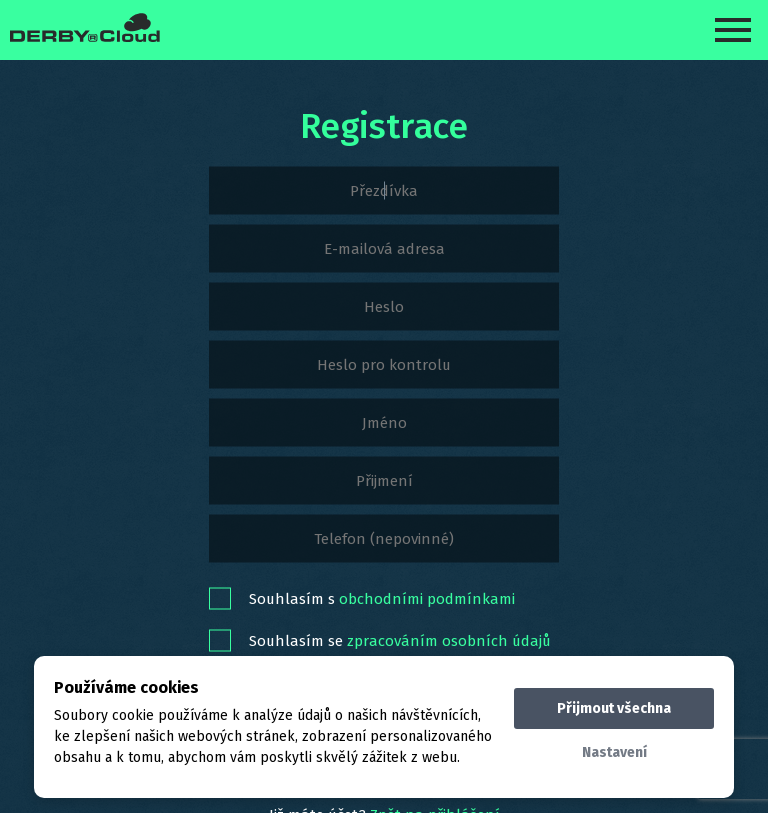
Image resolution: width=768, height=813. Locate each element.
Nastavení (614, 752)
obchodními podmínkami (427, 598)
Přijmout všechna (614, 708)
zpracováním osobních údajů (449, 640)
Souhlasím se (400, 640)
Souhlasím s (382, 598)
